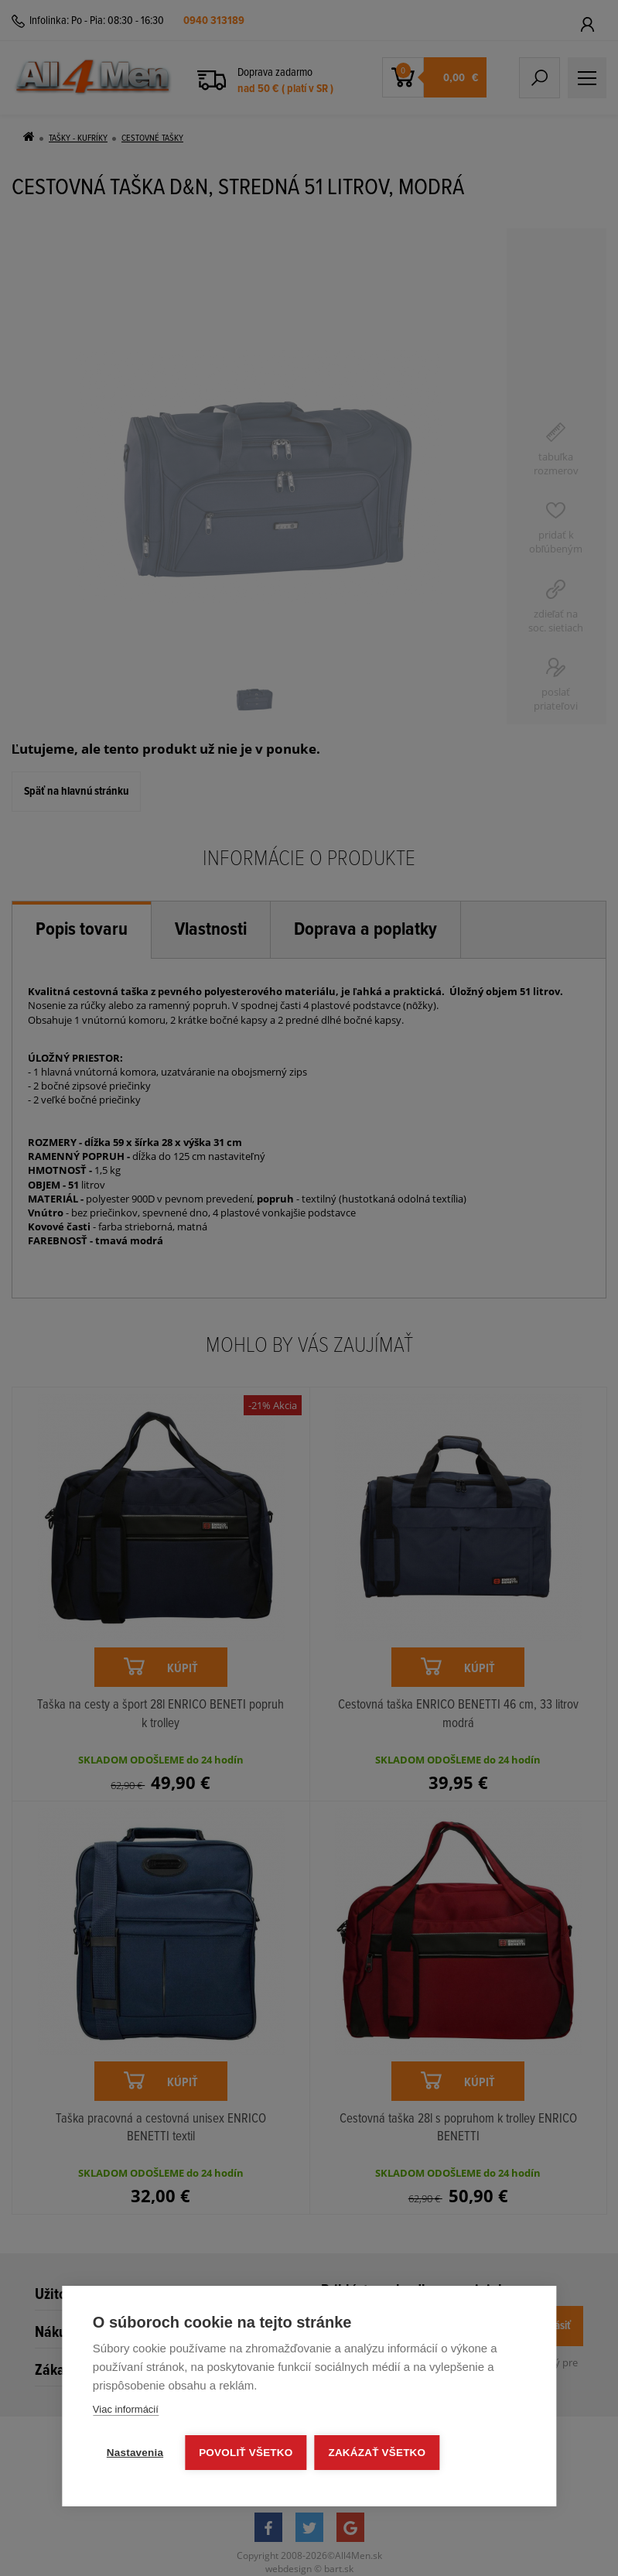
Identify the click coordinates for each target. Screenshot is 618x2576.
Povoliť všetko (245, 2452)
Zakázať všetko (376, 2452)
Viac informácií (126, 2409)
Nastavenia (135, 2452)
